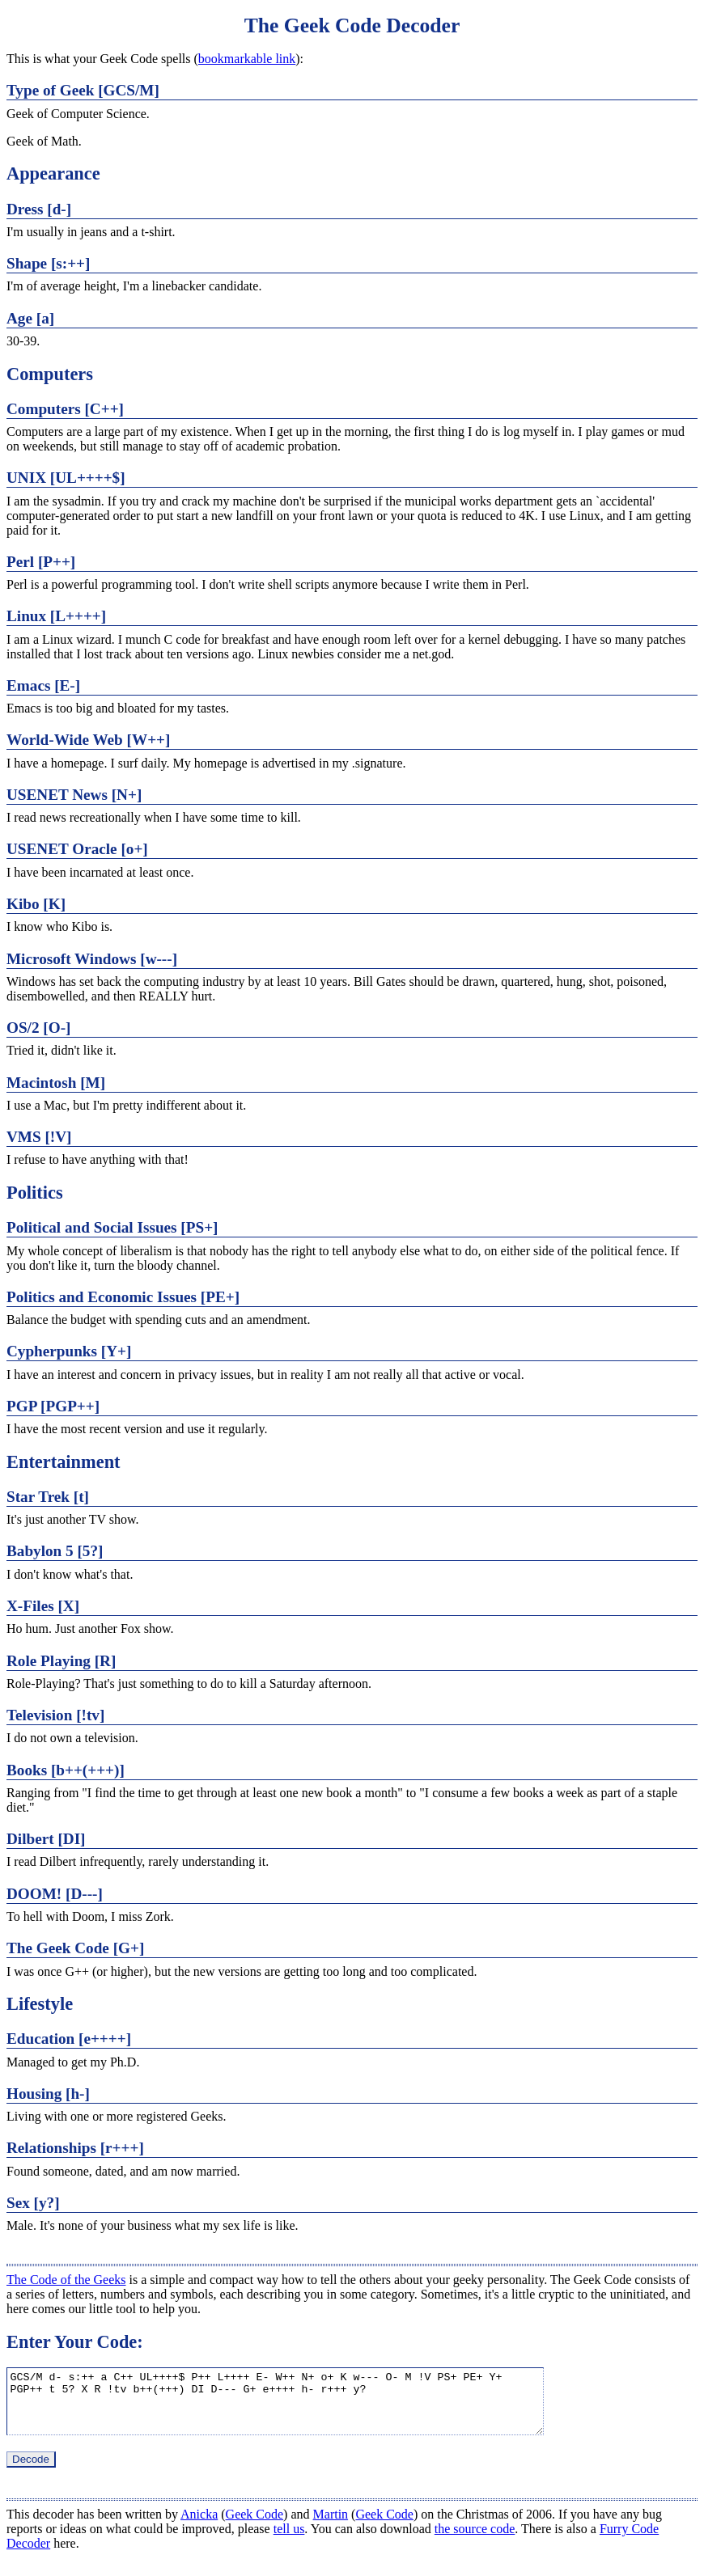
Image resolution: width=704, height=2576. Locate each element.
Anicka (199, 2526)
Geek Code (255, 2526)
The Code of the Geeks (66, 2279)
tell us (289, 2541)
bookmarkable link (246, 59)
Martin (331, 2526)
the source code (475, 2541)
